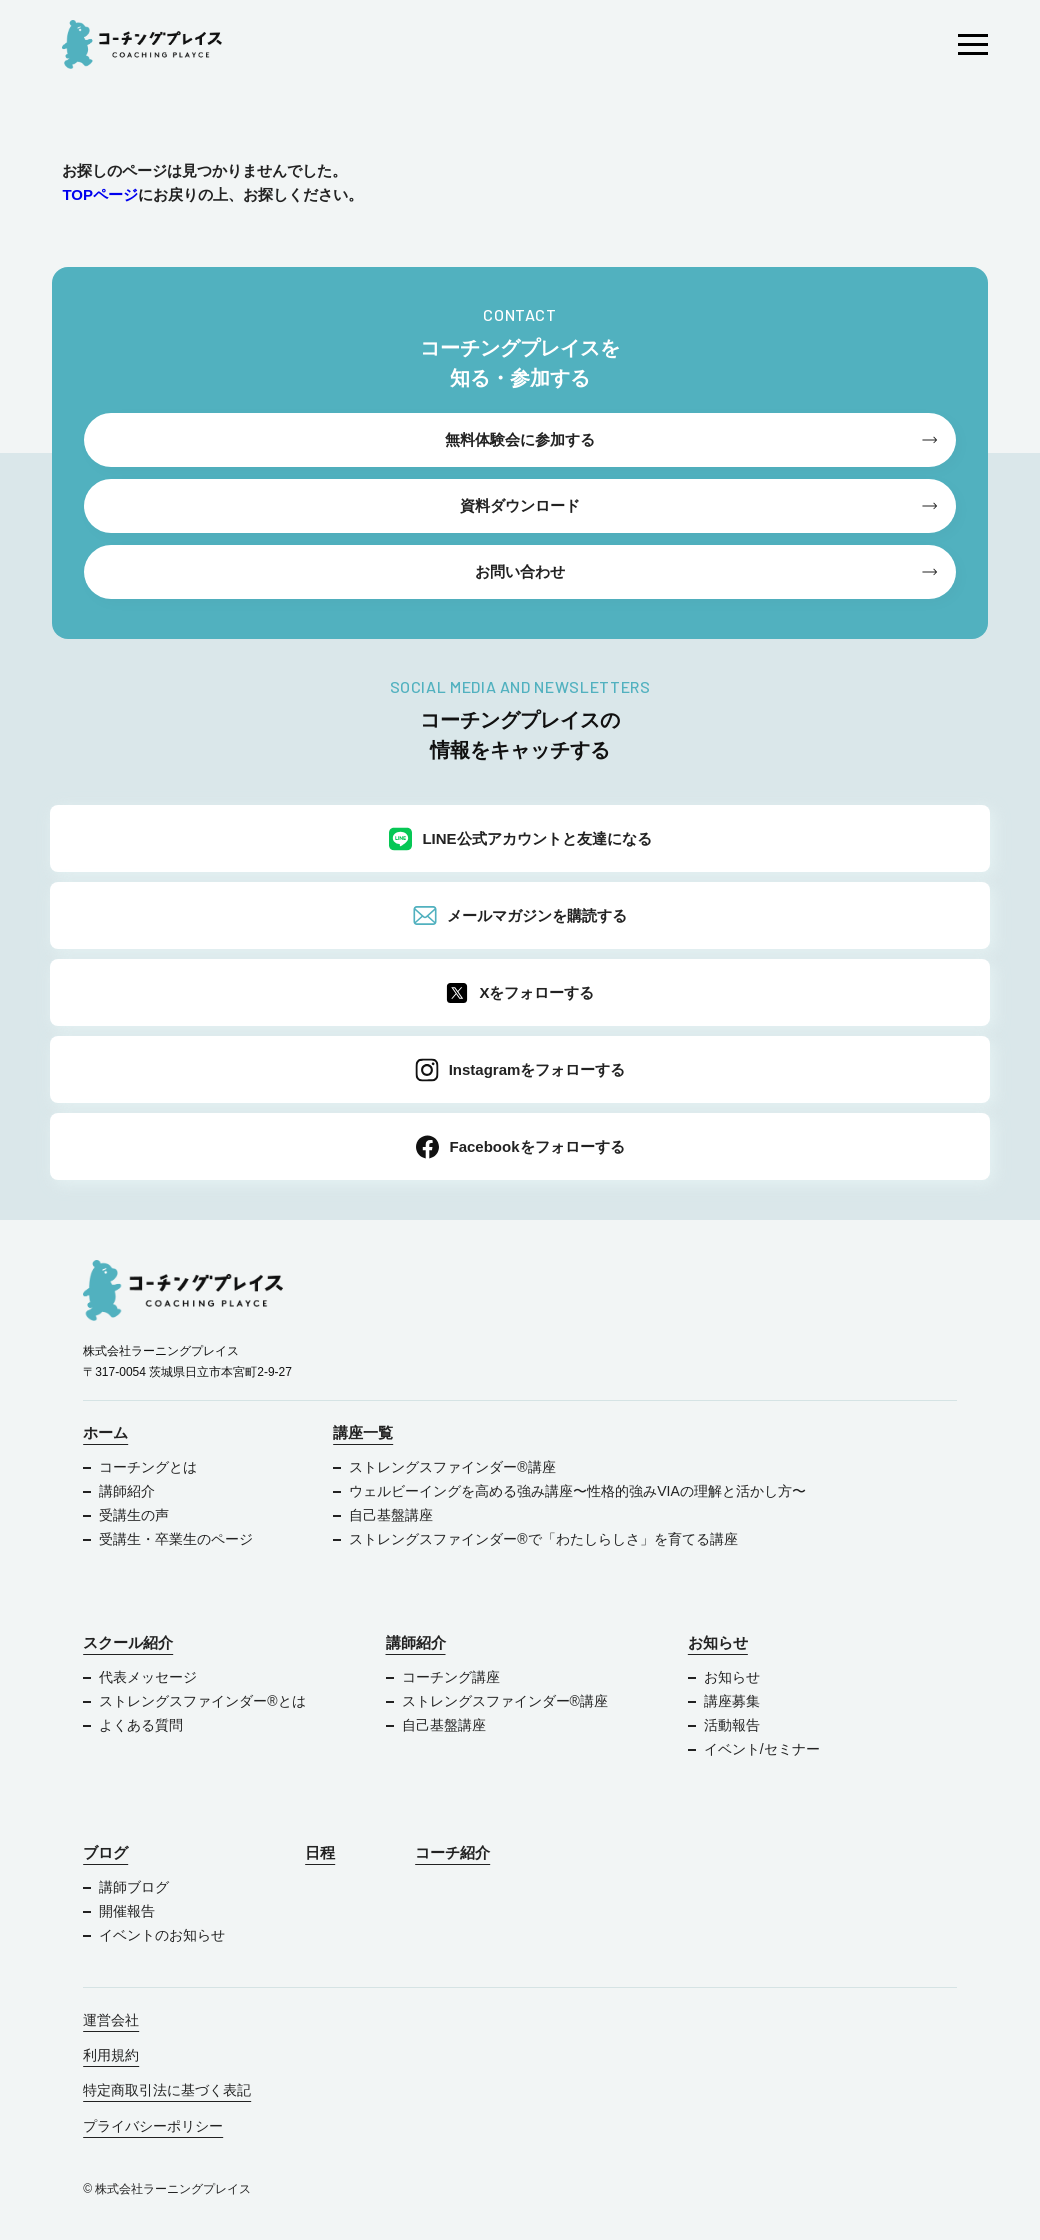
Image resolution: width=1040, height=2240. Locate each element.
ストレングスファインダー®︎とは (202, 1701)
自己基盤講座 (391, 1515)
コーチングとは (148, 1467)
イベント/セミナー (762, 1749)
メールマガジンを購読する (520, 916)
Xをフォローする (519, 993)
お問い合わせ (520, 571)
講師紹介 (127, 1491)
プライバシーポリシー (153, 2126)
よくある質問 (141, 1725)
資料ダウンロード (520, 505)
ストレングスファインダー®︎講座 (452, 1467)
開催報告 (127, 1911)
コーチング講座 (451, 1677)
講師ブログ (134, 1887)
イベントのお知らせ (162, 1935)
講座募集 (732, 1701)
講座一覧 (363, 1432)
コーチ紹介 (452, 1852)
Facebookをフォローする (519, 1147)
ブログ (105, 1852)
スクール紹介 (128, 1642)
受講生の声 (134, 1515)
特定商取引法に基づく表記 (167, 2090)
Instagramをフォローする (520, 1070)
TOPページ (100, 194)
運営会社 (111, 2020)
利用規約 (111, 2055)
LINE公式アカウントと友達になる (519, 839)
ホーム (105, 1432)
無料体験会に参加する (520, 439)
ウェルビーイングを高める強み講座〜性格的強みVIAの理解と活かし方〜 (579, 1491)
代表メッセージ (148, 1677)
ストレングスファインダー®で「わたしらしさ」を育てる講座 (543, 1539)
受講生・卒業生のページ (176, 1539)
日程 (320, 1852)
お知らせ (718, 1642)
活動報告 (732, 1725)
